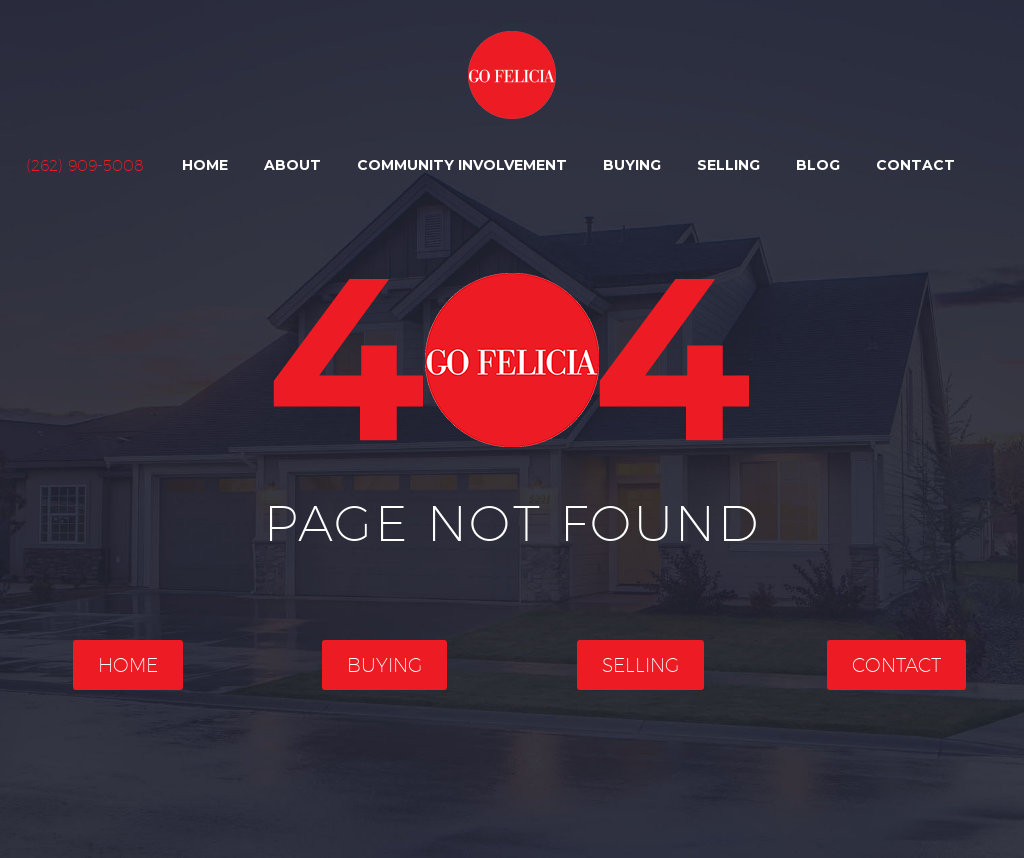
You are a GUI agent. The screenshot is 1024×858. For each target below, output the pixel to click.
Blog (818, 165)
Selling (728, 165)
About (292, 165)
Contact (915, 165)
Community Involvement (462, 165)
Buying (632, 165)
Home (205, 165)
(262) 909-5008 (85, 165)
